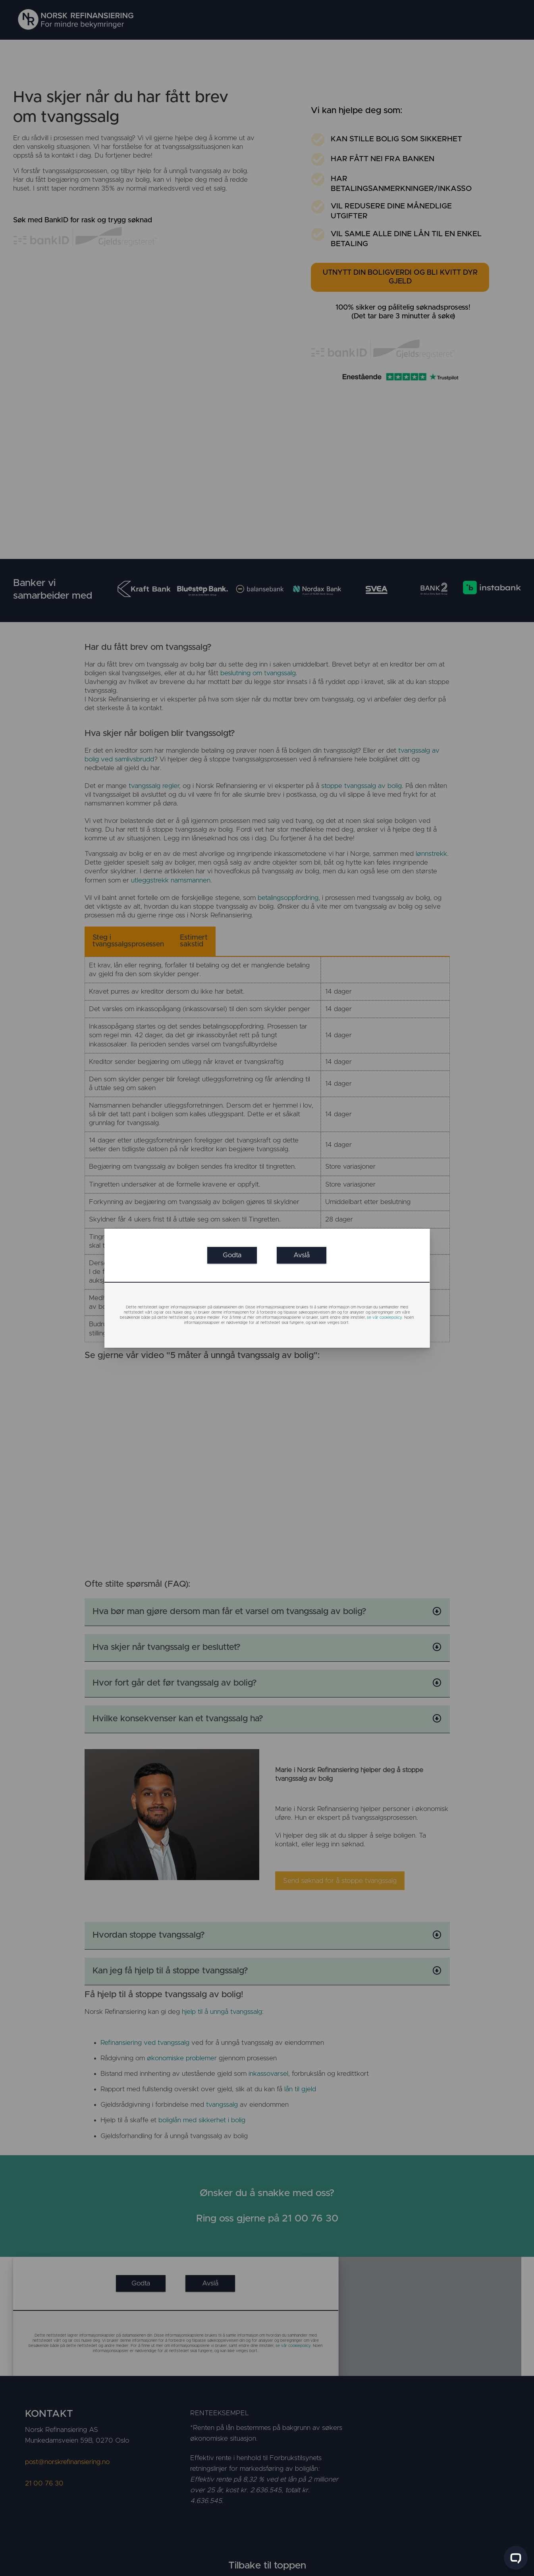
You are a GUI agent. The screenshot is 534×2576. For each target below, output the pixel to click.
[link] (232, 1255)
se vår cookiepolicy (384, 1318)
